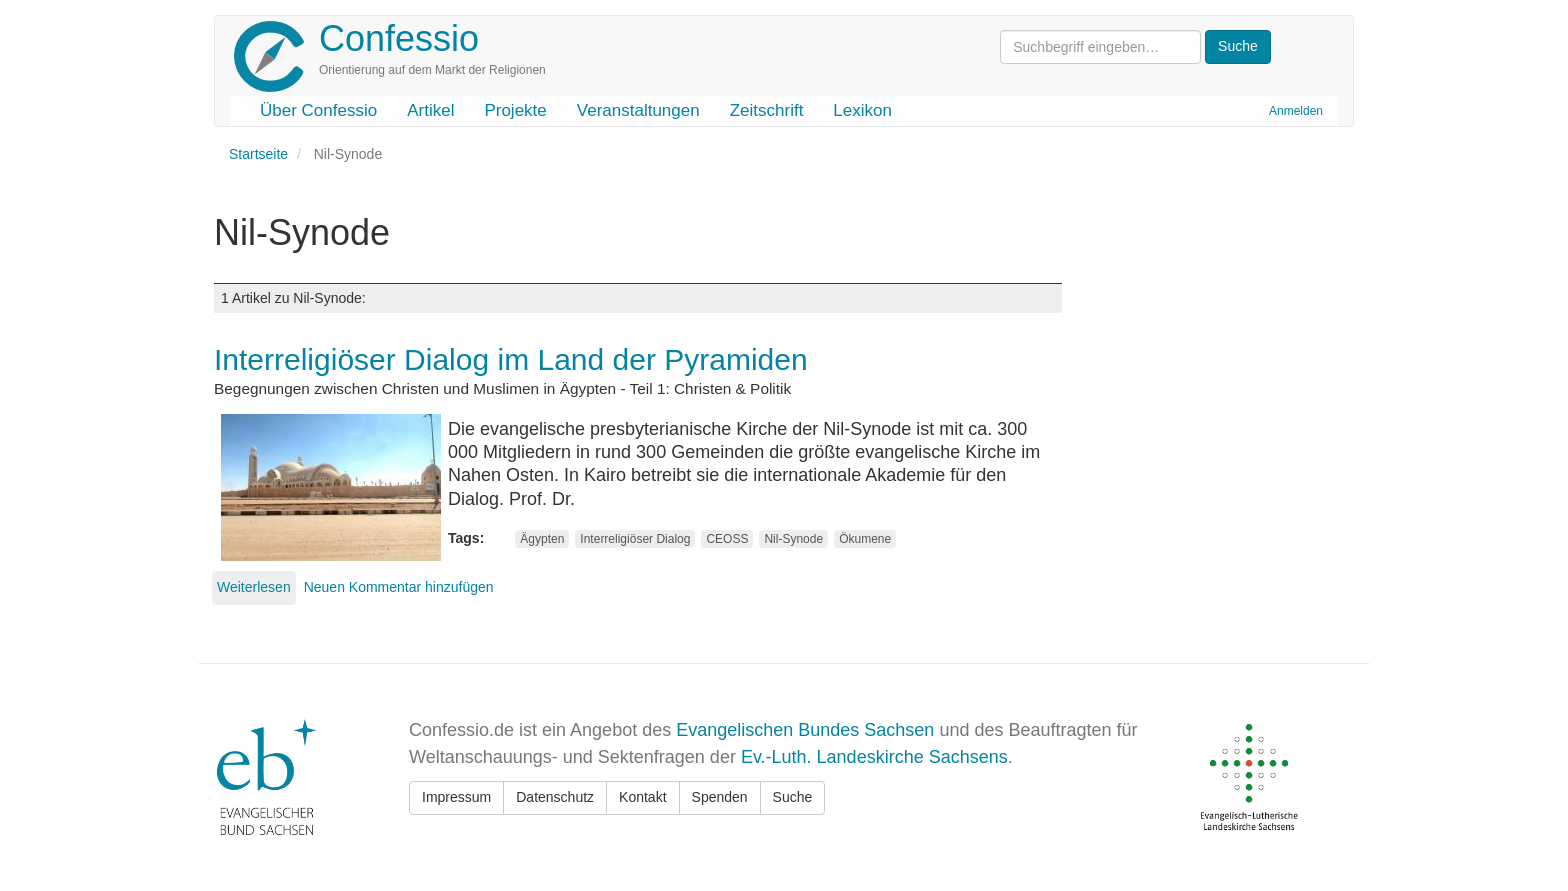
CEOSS (727, 539)
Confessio (399, 38)
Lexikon (862, 110)
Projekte (515, 110)
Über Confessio (318, 110)
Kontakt (642, 797)
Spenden (720, 797)
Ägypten (542, 539)
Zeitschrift (767, 110)
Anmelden (1296, 111)
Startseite (258, 154)
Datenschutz (555, 797)
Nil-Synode (793, 539)
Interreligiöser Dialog (635, 539)
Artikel (430, 110)
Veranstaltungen (638, 110)
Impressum (456, 797)
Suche (793, 797)
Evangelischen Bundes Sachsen (805, 730)
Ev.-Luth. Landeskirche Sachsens (874, 757)
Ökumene (865, 539)
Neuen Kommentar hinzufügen (399, 587)
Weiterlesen (254, 587)
